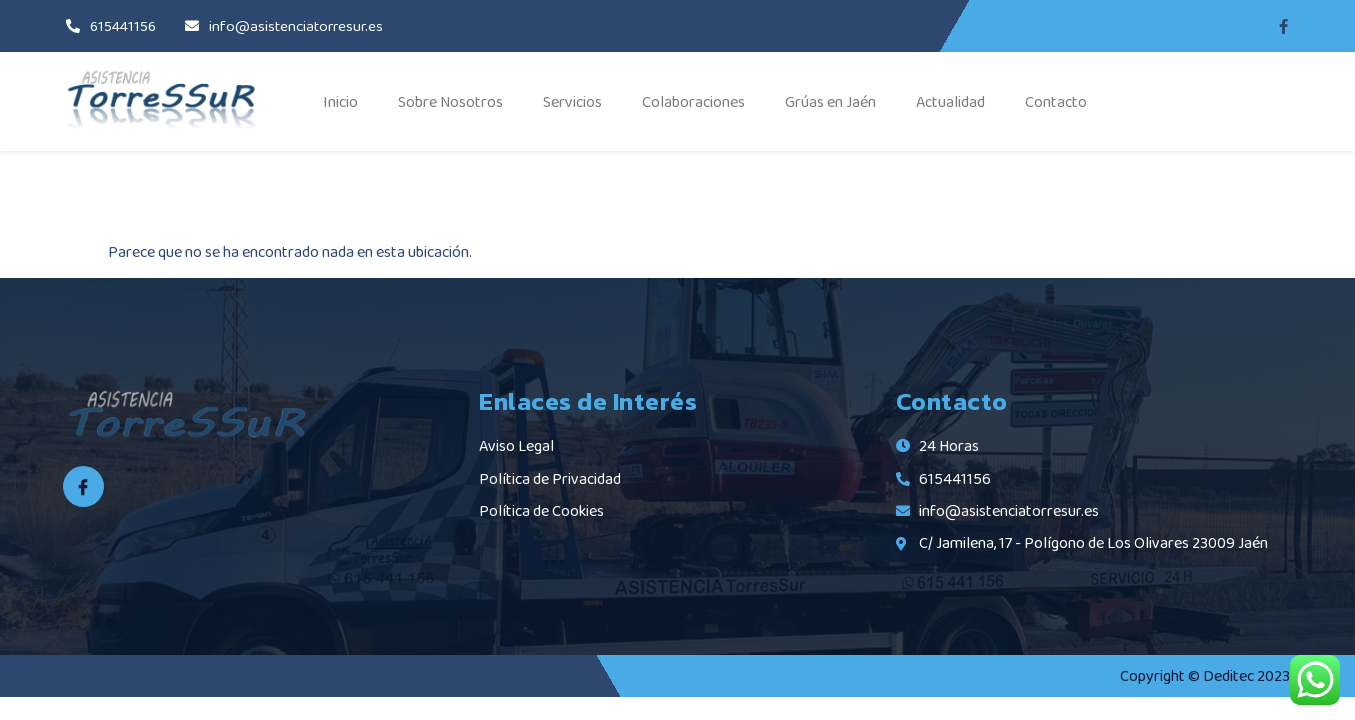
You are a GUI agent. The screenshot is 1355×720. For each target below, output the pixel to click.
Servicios (572, 101)
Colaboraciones (693, 101)
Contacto (1056, 101)
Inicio (340, 101)
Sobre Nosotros (450, 101)
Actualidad (950, 101)
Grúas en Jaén (830, 101)
